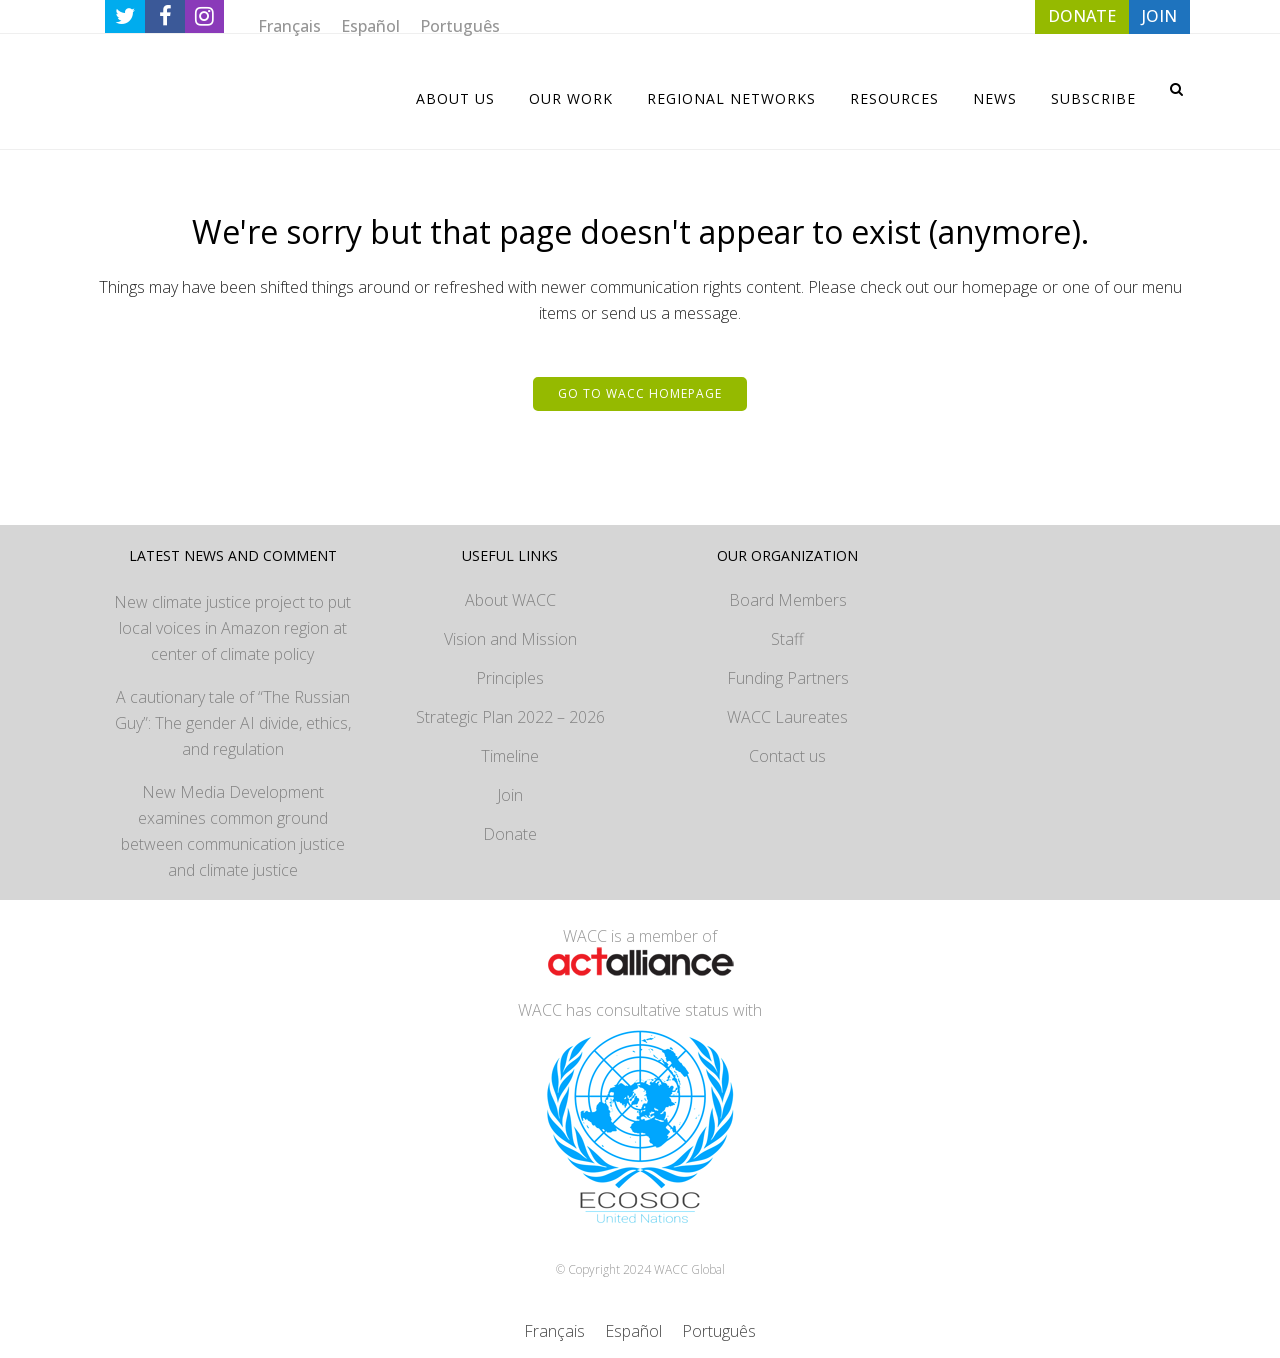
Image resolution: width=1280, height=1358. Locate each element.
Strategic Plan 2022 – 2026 (510, 717)
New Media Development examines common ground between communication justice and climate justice (233, 831)
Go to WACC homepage (640, 393)
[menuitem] (289, 25)
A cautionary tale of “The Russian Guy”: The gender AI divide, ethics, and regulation (233, 723)
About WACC (510, 600)
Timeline (510, 756)
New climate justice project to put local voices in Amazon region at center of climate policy (232, 628)
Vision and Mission (510, 639)
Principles (510, 678)
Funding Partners (788, 678)
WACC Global (689, 1269)
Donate (510, 834)
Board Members (788, 600)
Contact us (787, 756)
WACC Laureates (787, 717)
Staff (787, 639)
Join (510, 795)
